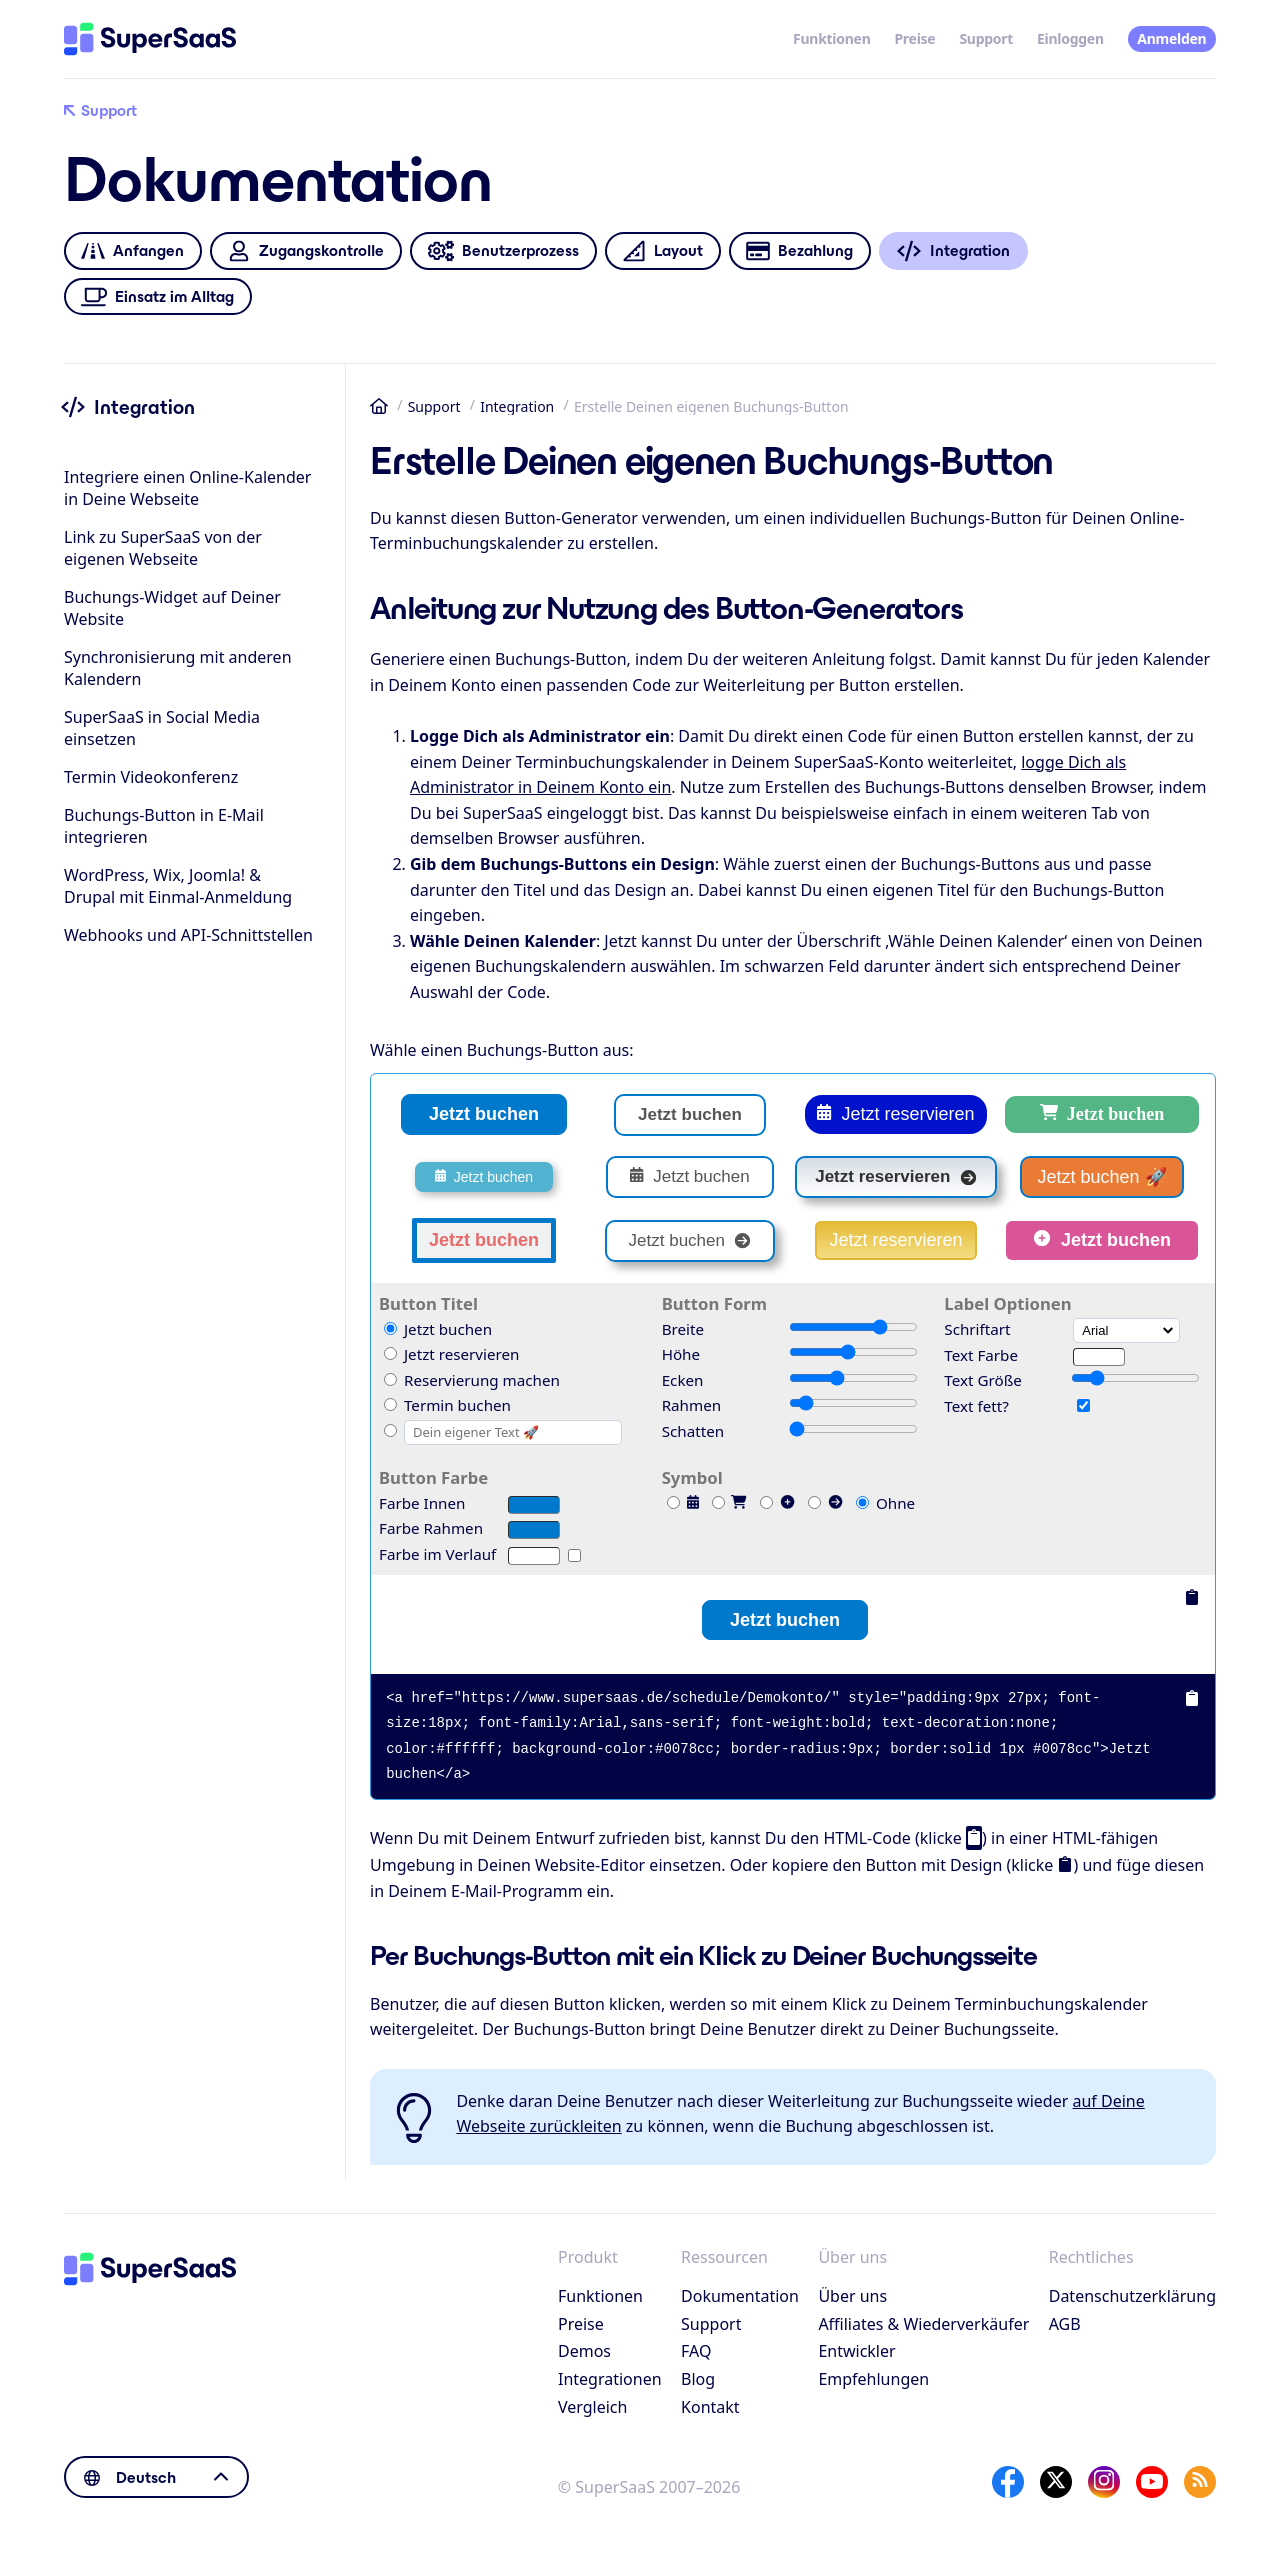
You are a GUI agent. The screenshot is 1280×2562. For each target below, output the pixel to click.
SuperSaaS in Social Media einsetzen (162, 728)
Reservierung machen (472, 1380)
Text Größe (982, 1380)
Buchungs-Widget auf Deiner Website (172, 608)
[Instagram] (1104, 2482)
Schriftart (977, 1329)
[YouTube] (1152, 2482)
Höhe (681, 1354)
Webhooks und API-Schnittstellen (188, 935)
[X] (1056, 2482)
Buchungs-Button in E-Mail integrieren (164, 826)
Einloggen (1070, 38)
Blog (698, 2379)
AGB (1065, 2324)
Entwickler (856, 2351)
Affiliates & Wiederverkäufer (923, 2324)
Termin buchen (447, 1405)
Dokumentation (740, 2296)
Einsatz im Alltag (158, 296)
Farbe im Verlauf (437, 1554)
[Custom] (390, 1430)
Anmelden (1171, 38)
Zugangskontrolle (305, 251)
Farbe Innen (422, 1503)
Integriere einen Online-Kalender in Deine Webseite (187, 488)
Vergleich (592, 2407)
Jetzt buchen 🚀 (1101, 1177)
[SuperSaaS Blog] (1200, 2482)
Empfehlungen (873, 2379)
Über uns (852, 2296)
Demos (584, 2351)
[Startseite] (150, 39)
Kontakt (710, 2407)
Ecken (683, 1380)
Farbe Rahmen (431, 1528)
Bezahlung (799, 251)
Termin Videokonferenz (151, 777)
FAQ (696, 2351)
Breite (683, 1329)
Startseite (379, 406)
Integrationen (610, 2379)
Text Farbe (981, 1355)
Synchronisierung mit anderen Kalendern (178, 668)
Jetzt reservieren (895, 1114)
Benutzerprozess (503, 251)
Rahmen (692, 1405)
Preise (914, 38)
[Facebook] (1008, 2482)
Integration (517, 406)
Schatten (693, 1431)
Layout (662, 251)
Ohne (885, 1503)
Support (986, 38)
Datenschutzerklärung (1132, 2296)
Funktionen (831, 38)
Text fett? (976, 1406)
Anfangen (132, 251)
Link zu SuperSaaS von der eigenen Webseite (163, 548)
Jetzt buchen (484, 1114)
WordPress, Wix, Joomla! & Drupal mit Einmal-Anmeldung (178, 886)
